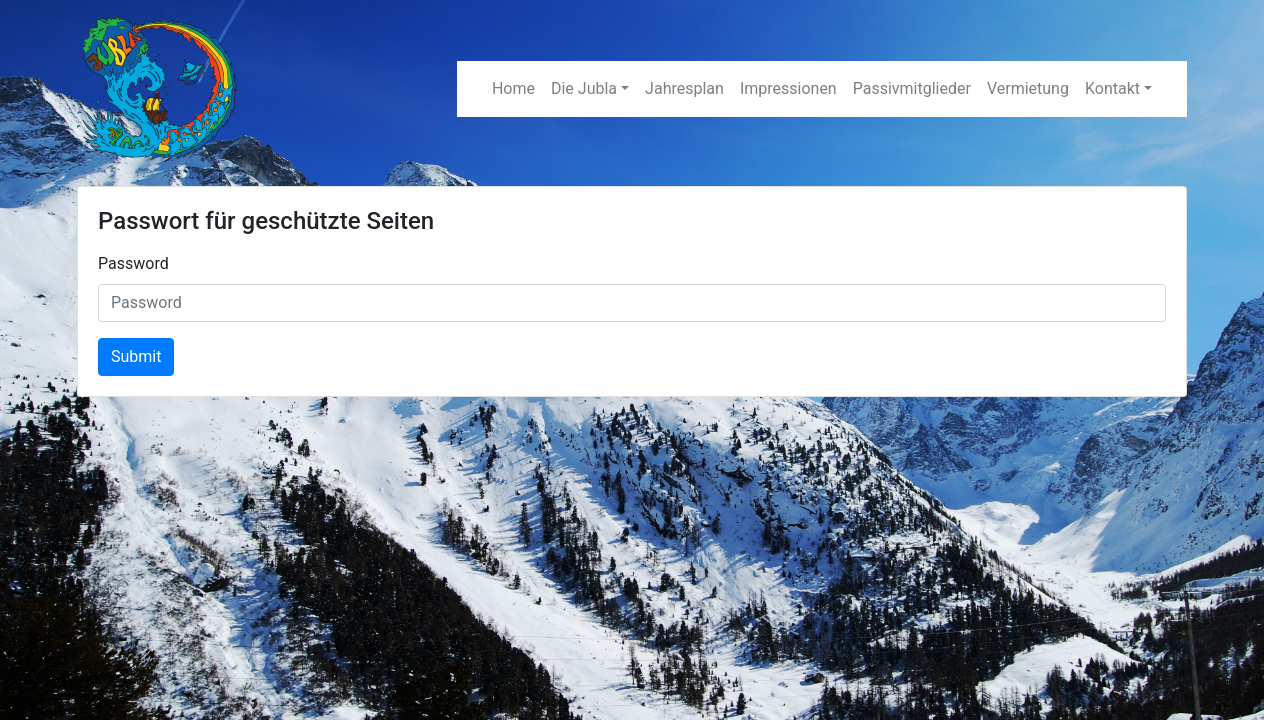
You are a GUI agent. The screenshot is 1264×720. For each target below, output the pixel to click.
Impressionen (788, 88)
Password (133, 263)
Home (513, 88)
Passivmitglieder (912, 88)
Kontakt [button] (1112, 88)
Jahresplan (684, 88)
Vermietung (1028, 88)
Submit (136, 356)
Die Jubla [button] (584, 88)
